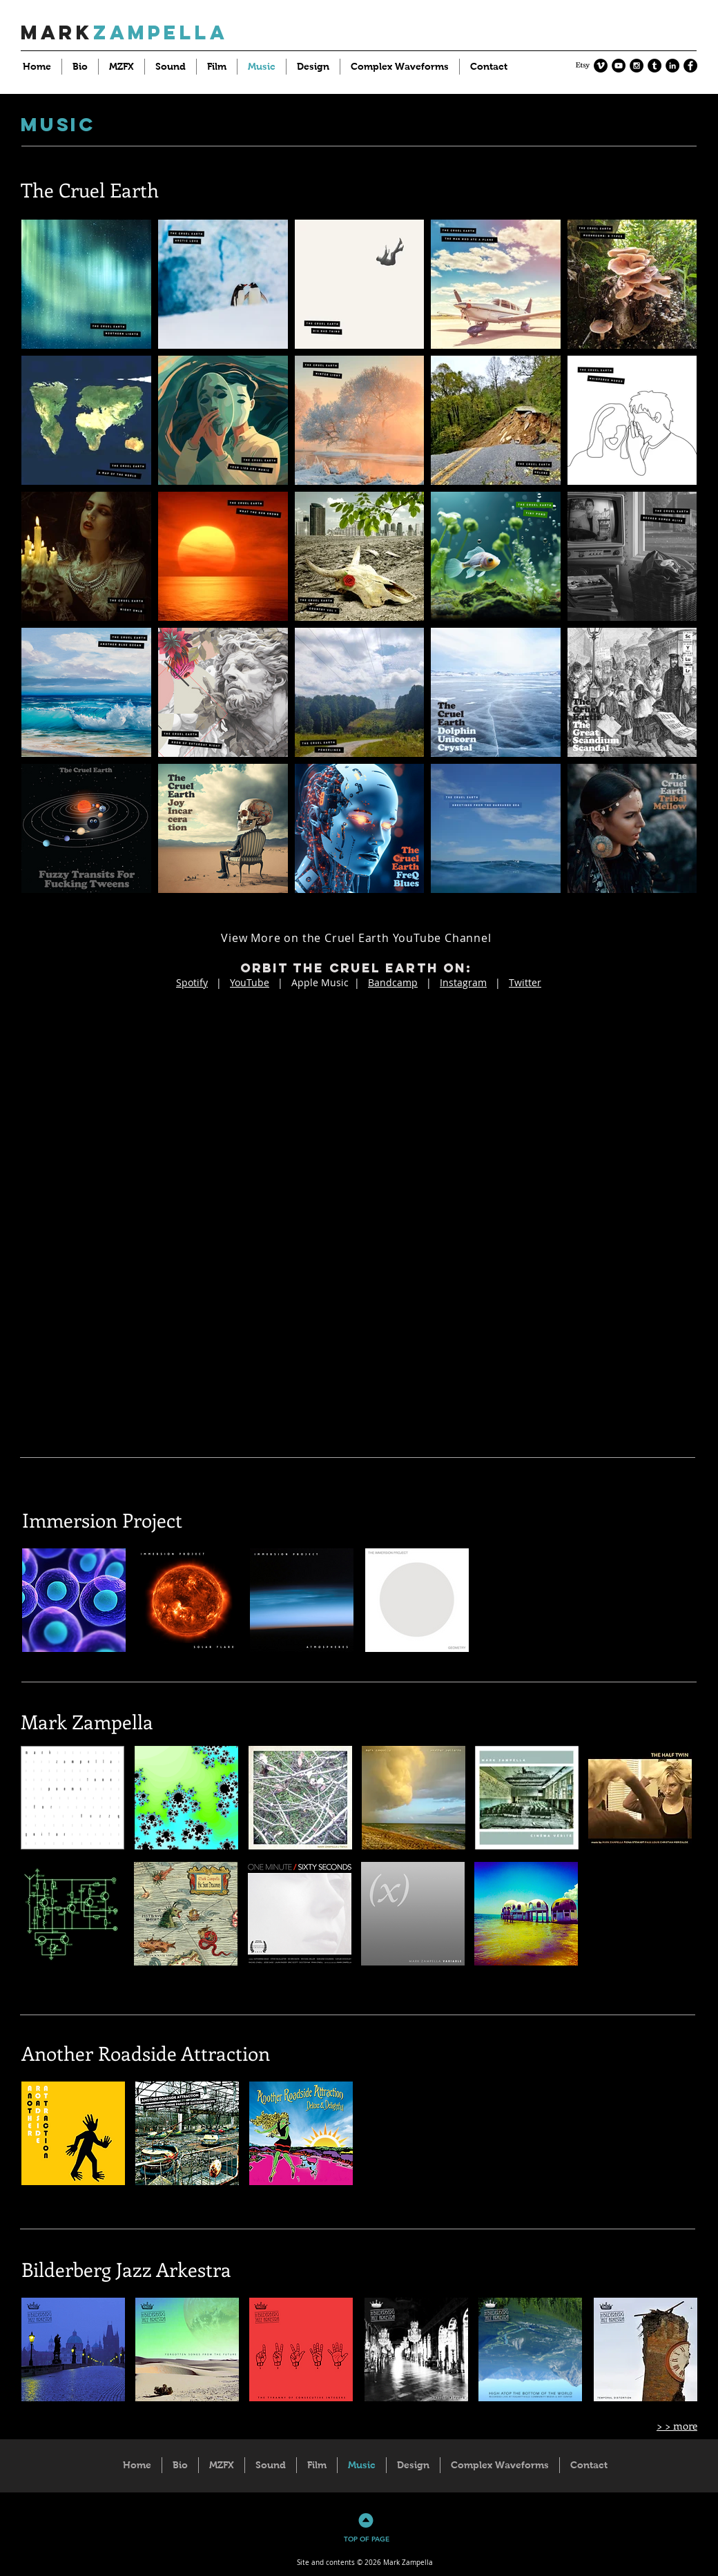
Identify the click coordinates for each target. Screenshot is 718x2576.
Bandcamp (393, 982)
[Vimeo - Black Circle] (601, 66)
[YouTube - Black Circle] (618, 66)
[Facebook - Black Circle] (690, 66)
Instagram (463, 982)
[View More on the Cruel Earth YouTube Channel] (357, 938)
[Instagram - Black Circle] (636, 66)
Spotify (192, 982)
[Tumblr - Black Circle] (654, 66)
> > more (677, 2425)
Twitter (525, 982)
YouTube (249, 982)
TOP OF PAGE (366, 2539)
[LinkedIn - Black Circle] (672, 66)
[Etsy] (583, 66)
